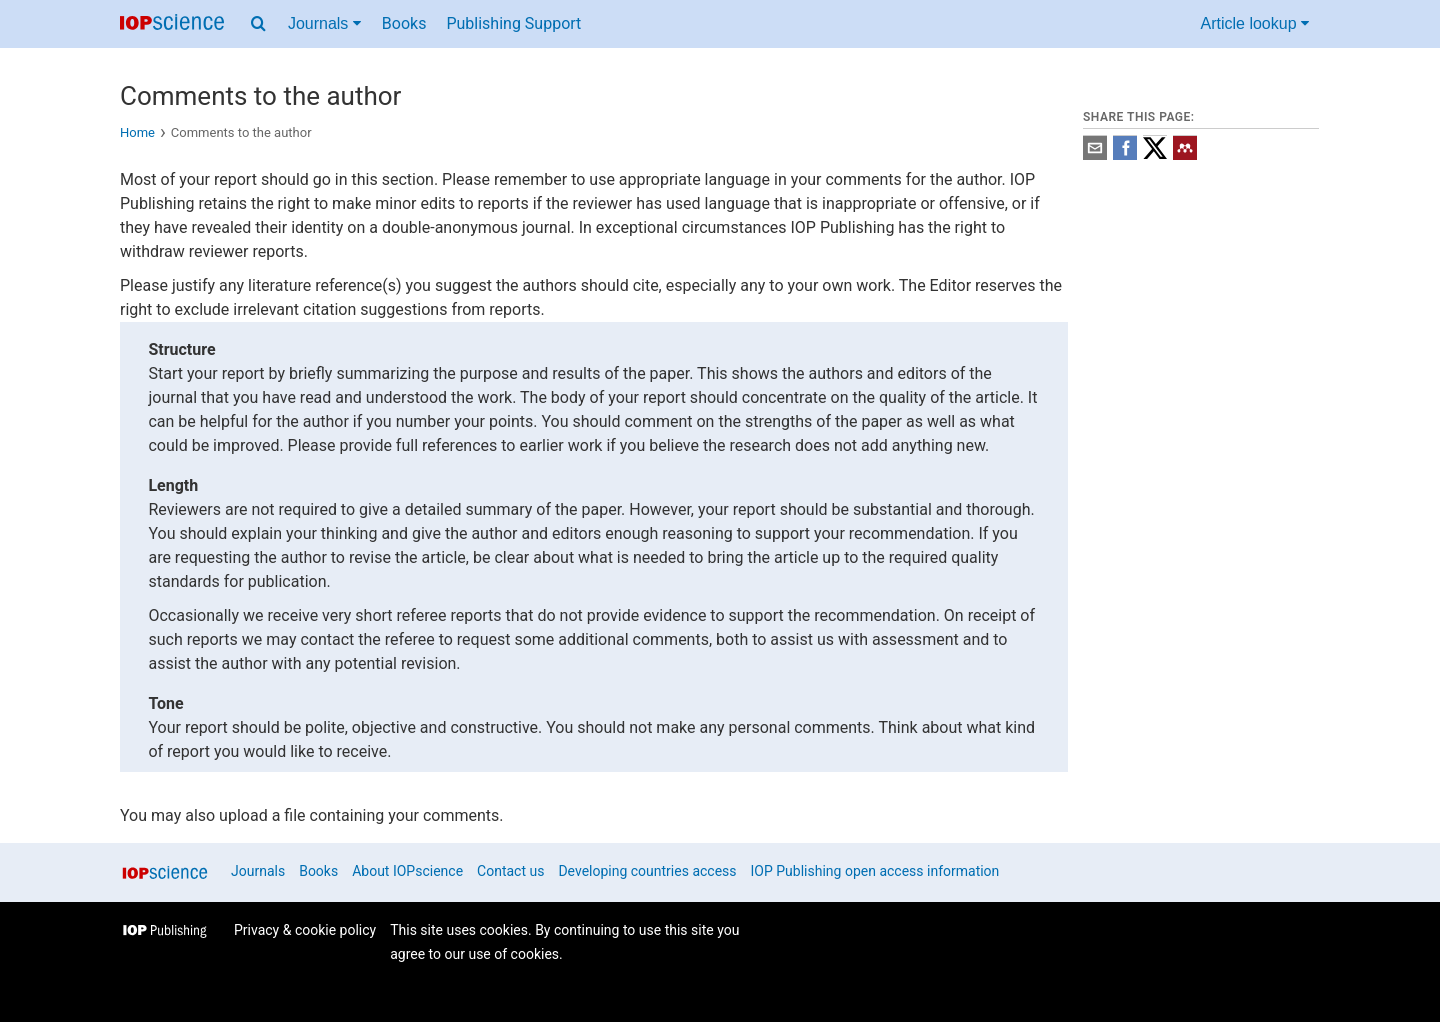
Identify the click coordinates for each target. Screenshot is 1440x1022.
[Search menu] (258, 24)
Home (137, 132)
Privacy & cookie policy (305, 930)
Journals (258, 871)
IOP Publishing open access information (875, 871)
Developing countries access (647, 871)
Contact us (510, 871)
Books (404, 23)
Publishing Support (513, 23)
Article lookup (1255, 23)
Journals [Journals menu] (324, 23)
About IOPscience (407, 871)
